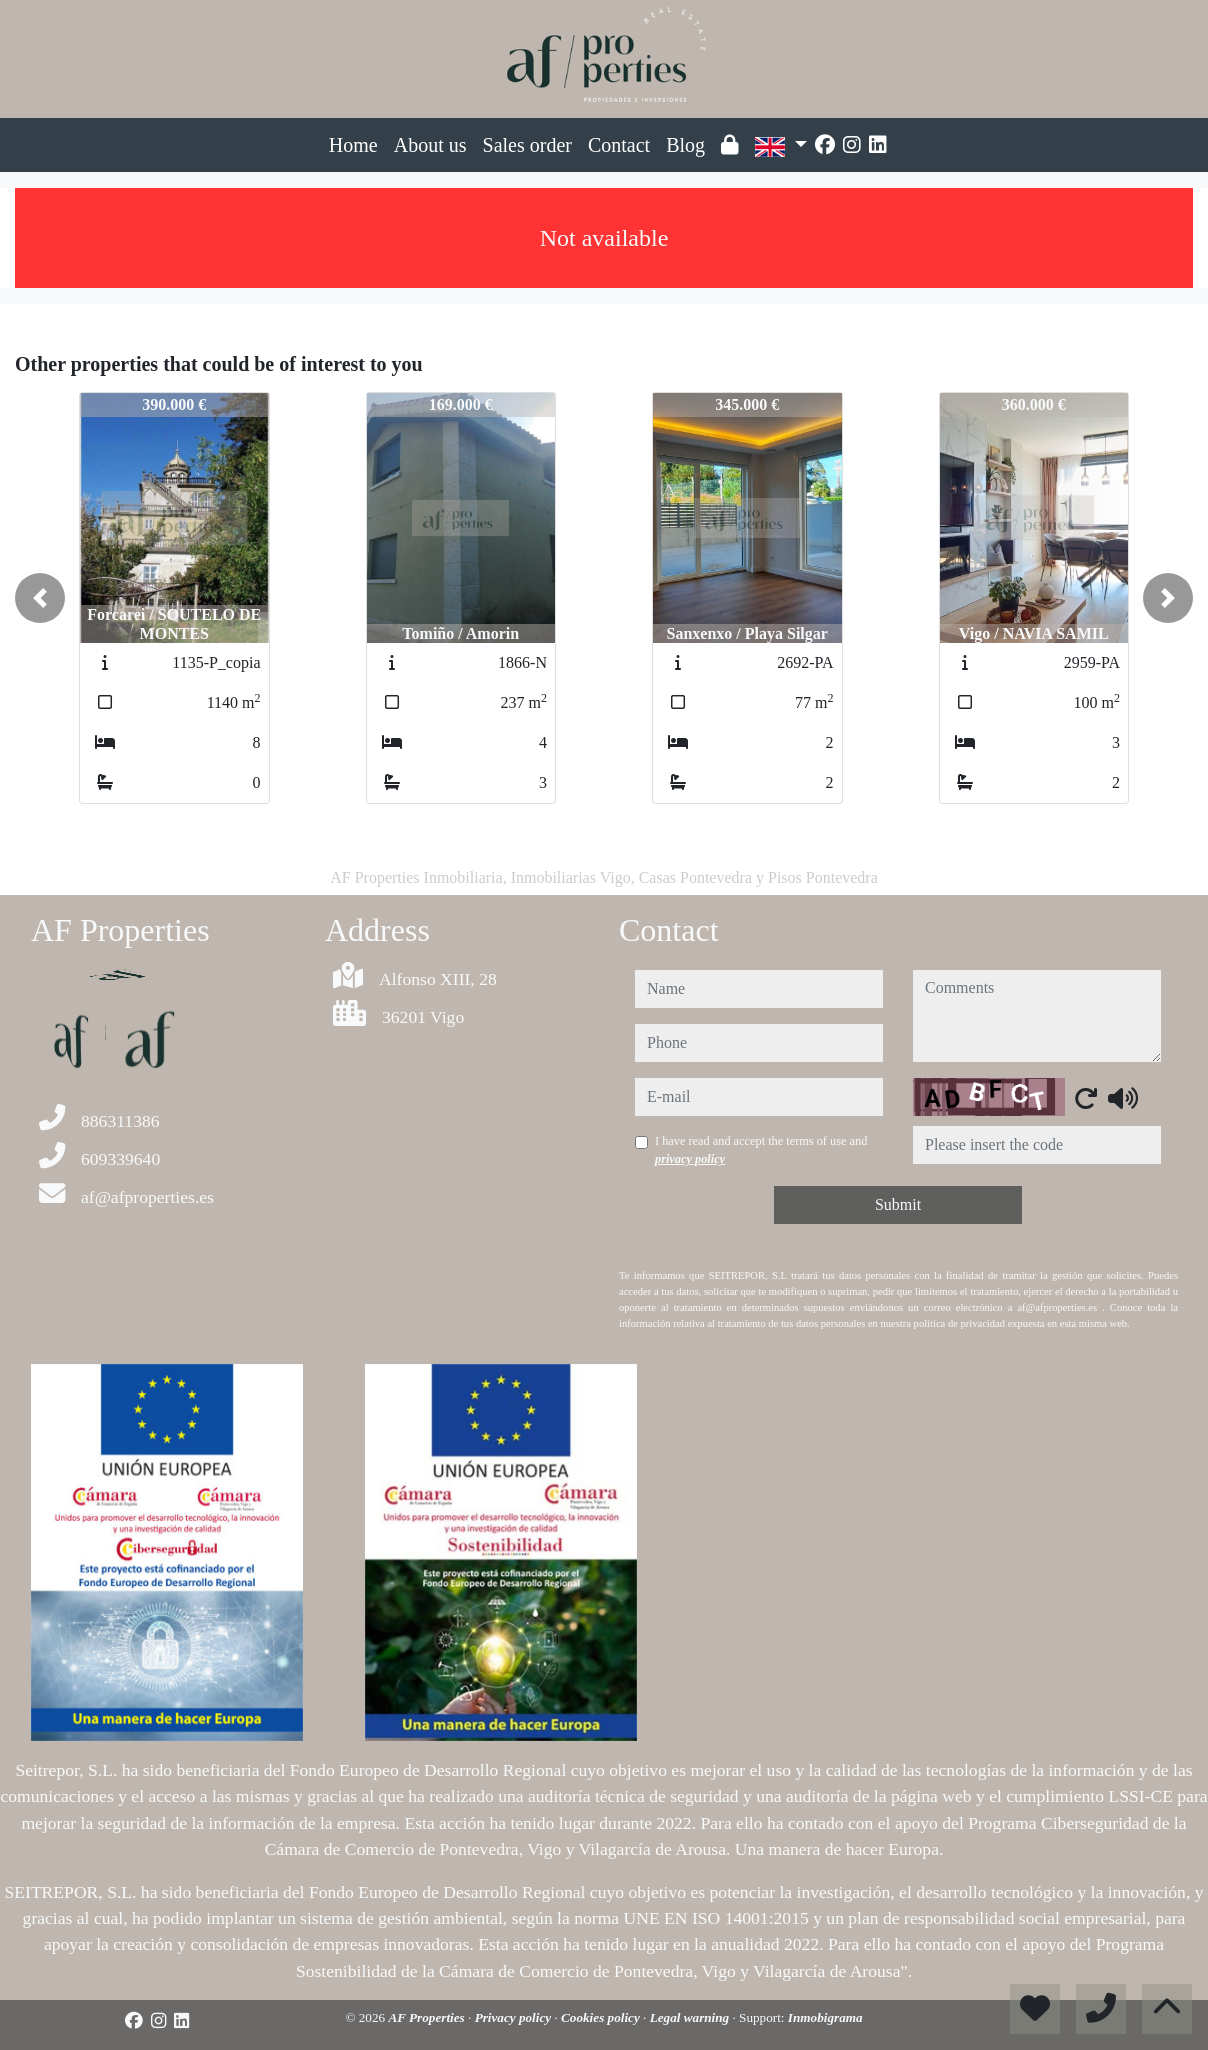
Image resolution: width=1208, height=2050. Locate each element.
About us (430, 145)
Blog (685, 145)
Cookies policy (602, 2017)
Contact (619, 145)
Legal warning (691, 2017)
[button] (40, 598)
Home (353, 145)
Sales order (527, 145)
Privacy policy (515, 2017)
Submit (898, 1204)
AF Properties (428, 2017)
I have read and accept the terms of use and (761, 1150)
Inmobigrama (825, 2017)
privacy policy (690, 1159)
